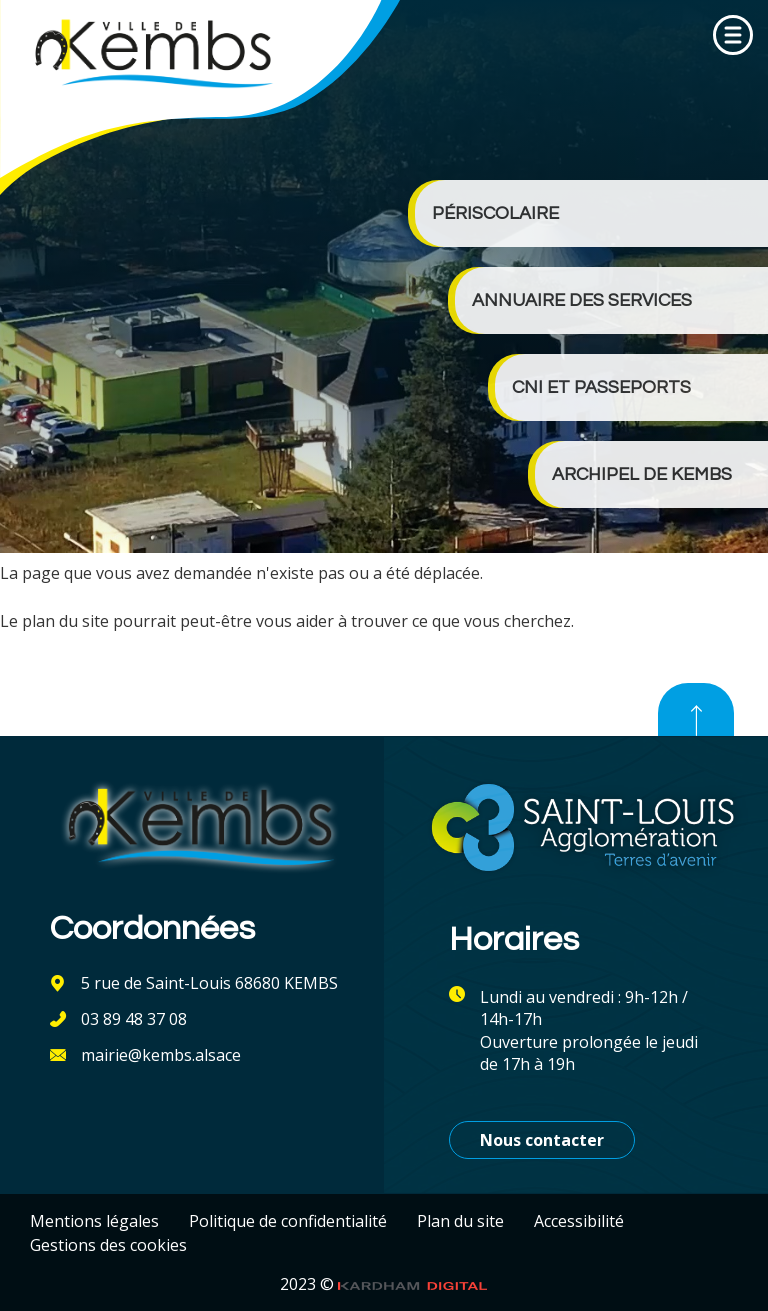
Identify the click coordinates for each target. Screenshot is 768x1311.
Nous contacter (542, 1140)
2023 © (384, 1284)
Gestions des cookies (108, 1245)
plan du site (65, 621)
